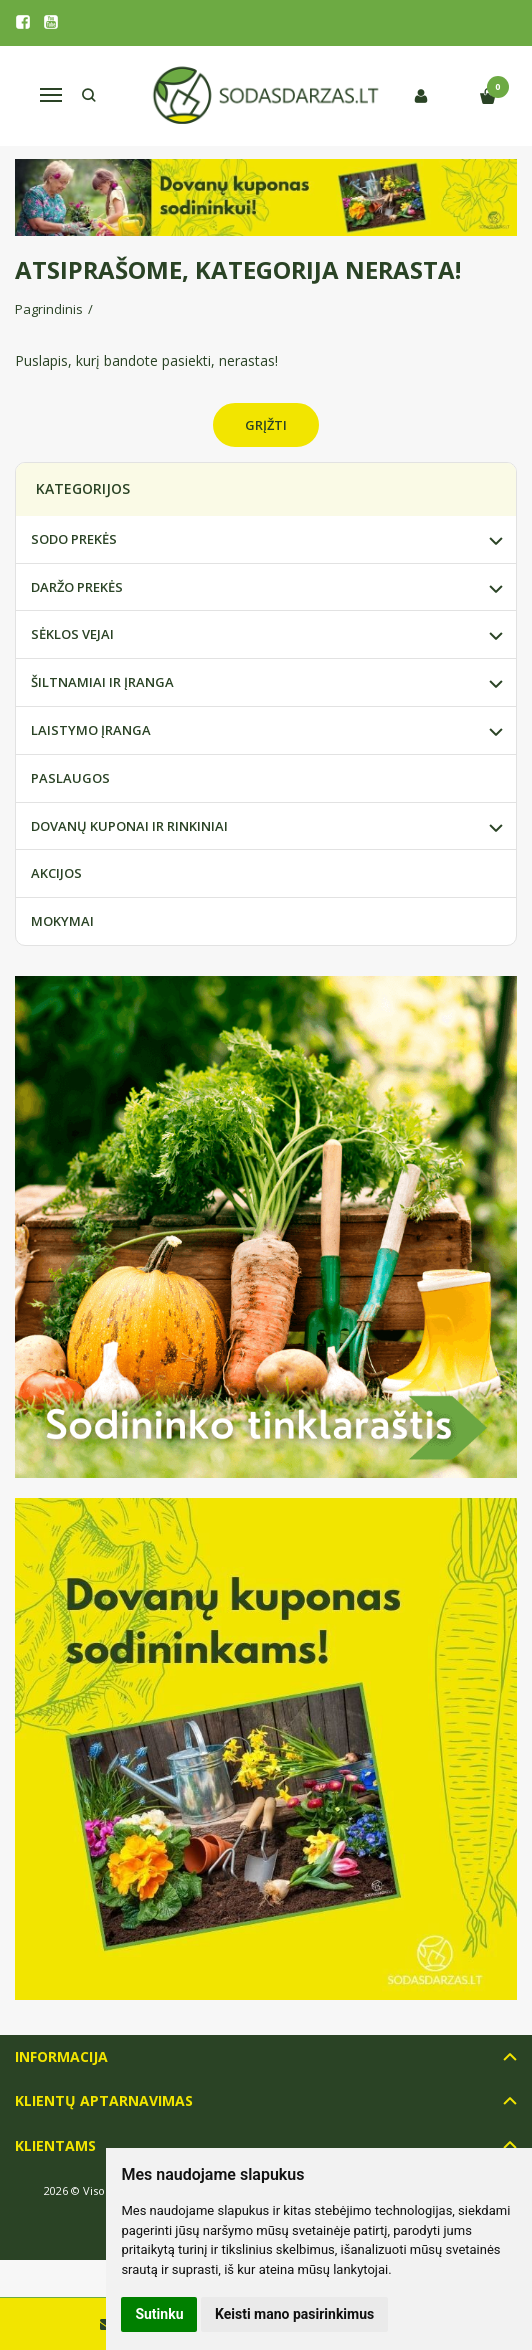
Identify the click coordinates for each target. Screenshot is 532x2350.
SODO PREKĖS (74, 539)
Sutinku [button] (159, 2314)
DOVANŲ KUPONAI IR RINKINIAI (129, 826)
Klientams (55, 2145)
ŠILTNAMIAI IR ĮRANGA (102, 682)
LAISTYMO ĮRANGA (91, 730)
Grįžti (266, 425)
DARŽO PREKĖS (77, 587)
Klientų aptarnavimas (104, 2100)
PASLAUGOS (70, 778)
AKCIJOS (56, 873)
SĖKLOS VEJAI (72, 634)
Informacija (61, 2056)
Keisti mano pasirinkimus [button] (294, 2314)
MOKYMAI (62, 921)
